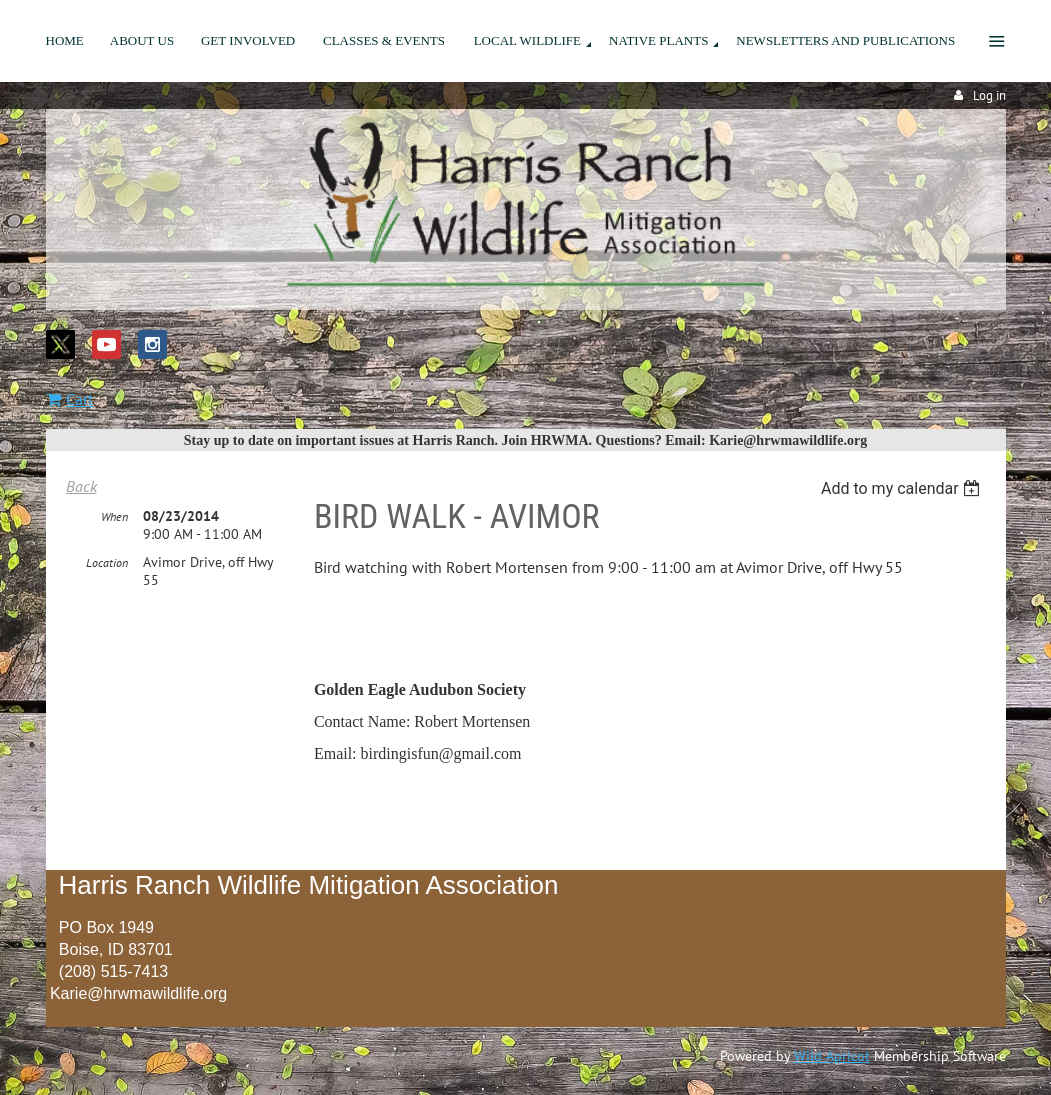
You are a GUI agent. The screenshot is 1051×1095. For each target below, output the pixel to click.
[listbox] (903, 488)
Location (107, 562)
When (114, 516)
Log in (989, 95)
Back (81, 486)
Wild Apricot (832, 1056)
